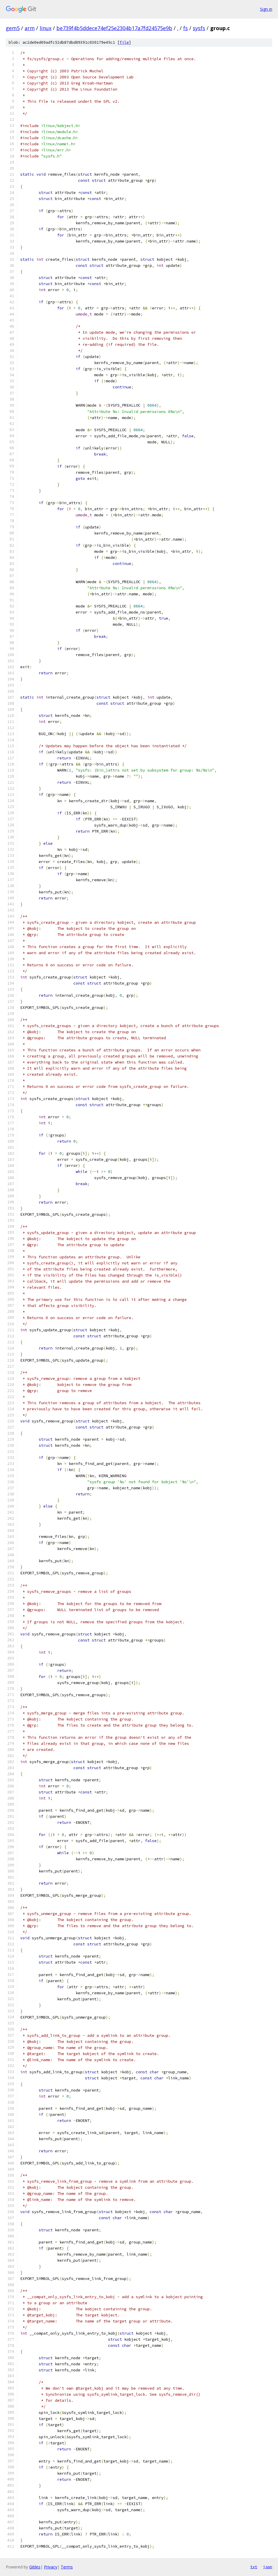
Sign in (266, 9)
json (267, 2566)
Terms (67, 2567)
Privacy (50, 2567)
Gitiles (34, 2567)
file (124, 42)
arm (30, 28)
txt (253, 2566)
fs (185, 28)
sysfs (199, 28)
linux (45, 28)
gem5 (13, 28)
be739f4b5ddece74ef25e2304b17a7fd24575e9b (114, 28)
